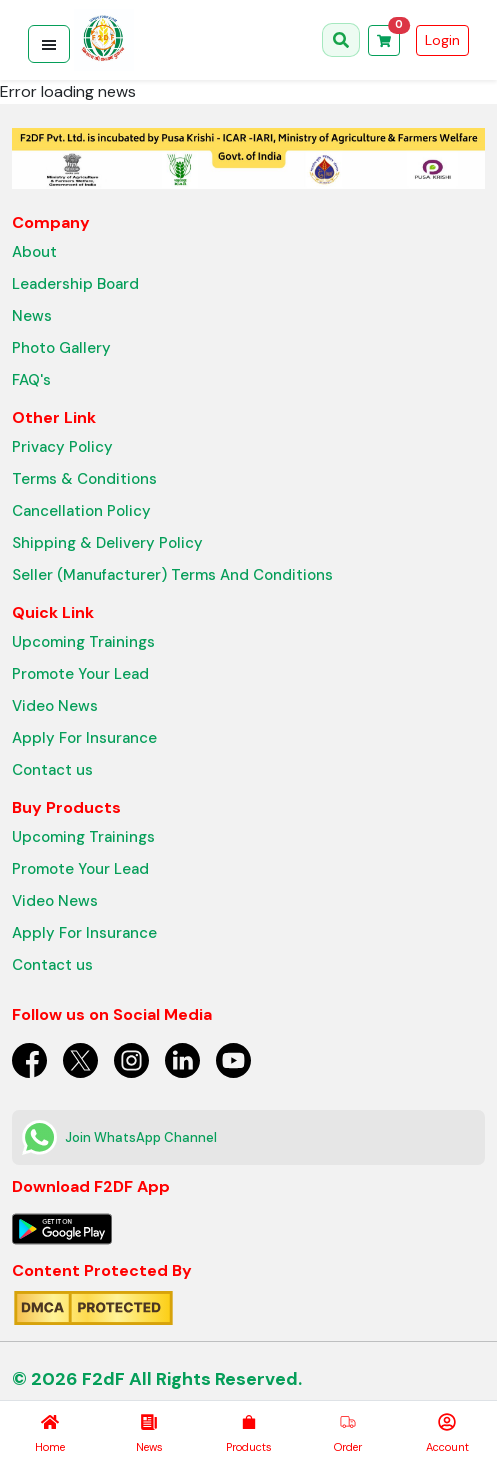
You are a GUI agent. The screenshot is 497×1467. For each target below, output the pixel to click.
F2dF (103, 1379)
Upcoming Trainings (83, 642)
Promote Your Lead (80, 674)
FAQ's (31, 380)
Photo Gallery (61, 348)
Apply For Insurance (84, 738)
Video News (55, 706)
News (32, 316)
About (34, 252)
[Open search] (341, 40)
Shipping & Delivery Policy (107, 543)
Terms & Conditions (84, 479)
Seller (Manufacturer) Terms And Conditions (172, 575)
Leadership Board (75, 284)
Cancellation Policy (81, 511)
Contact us (52, 770)
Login (442, 40)
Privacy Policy (62, 447)
